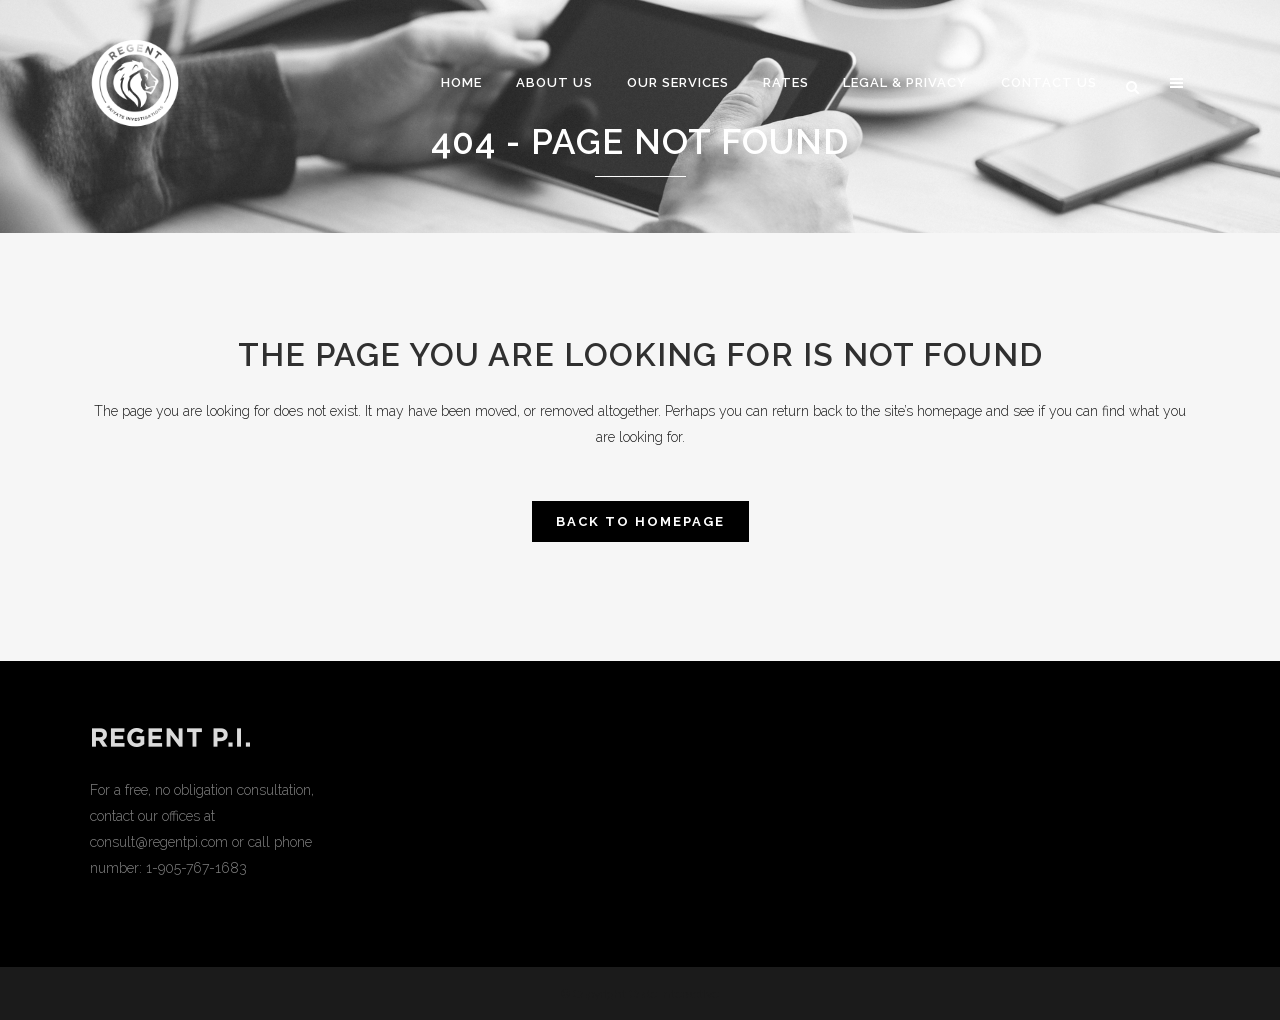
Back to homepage (640, 521)
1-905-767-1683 (196, 868)
